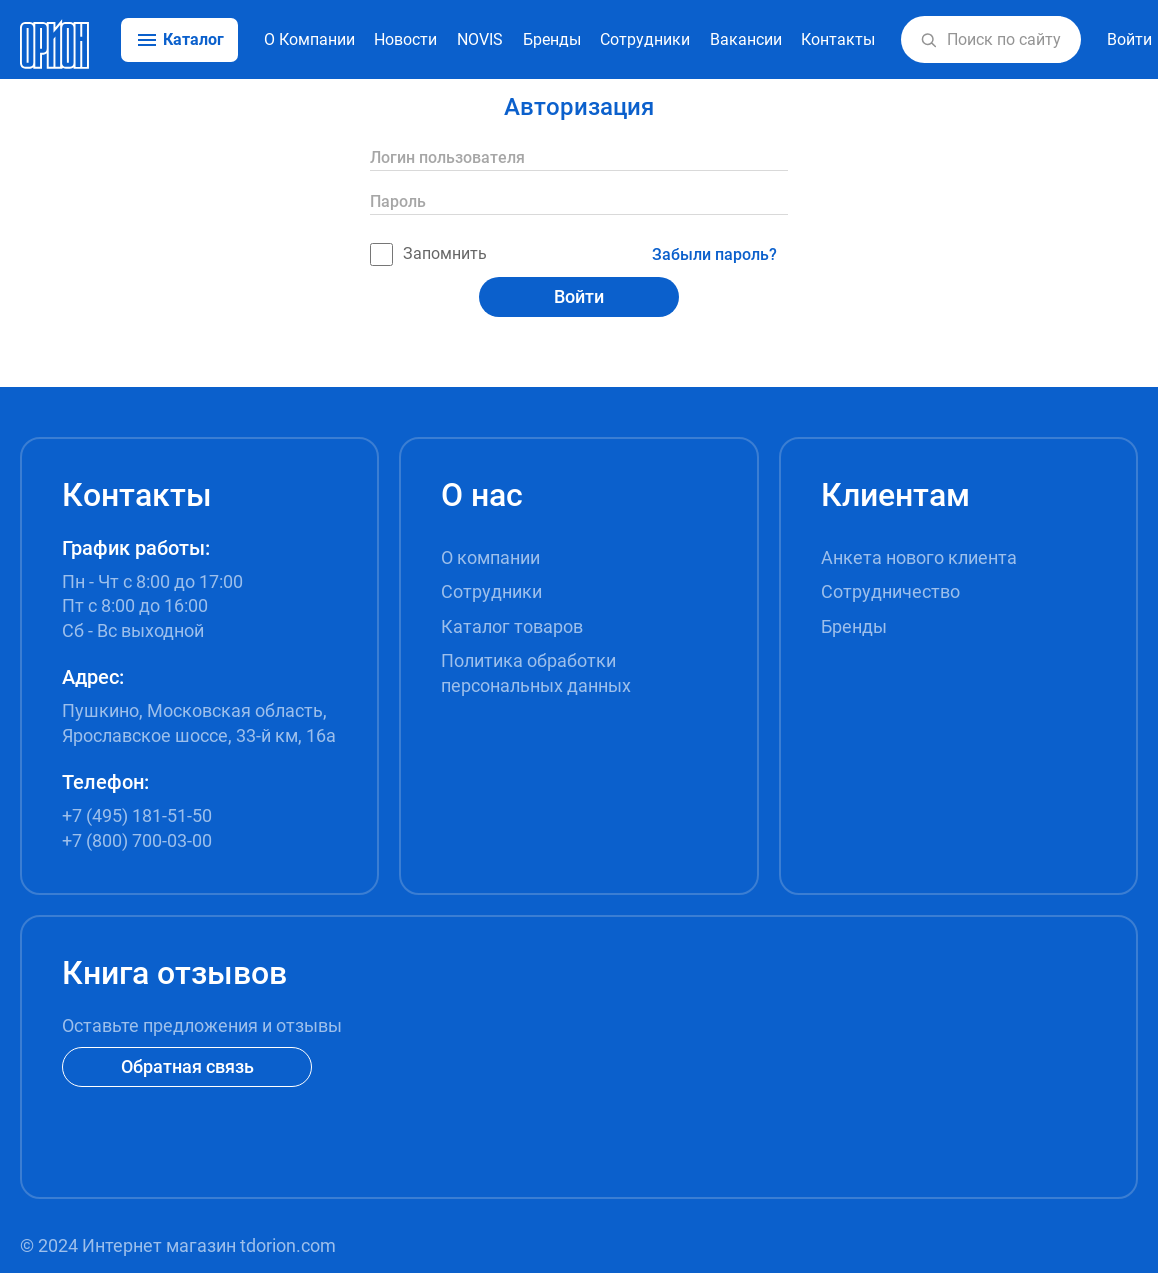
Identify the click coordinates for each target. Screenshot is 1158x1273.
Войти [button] (1129, 39)
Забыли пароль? (714, 254)
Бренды (552, 39)
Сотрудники (645, 39)
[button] (929, 40)
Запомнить (428, 254)
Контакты (838, 39)
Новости (405, 39)
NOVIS (480, 39)
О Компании (309, 39)
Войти (579, 296)
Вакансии (746, 39)
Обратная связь (187, 1066)
